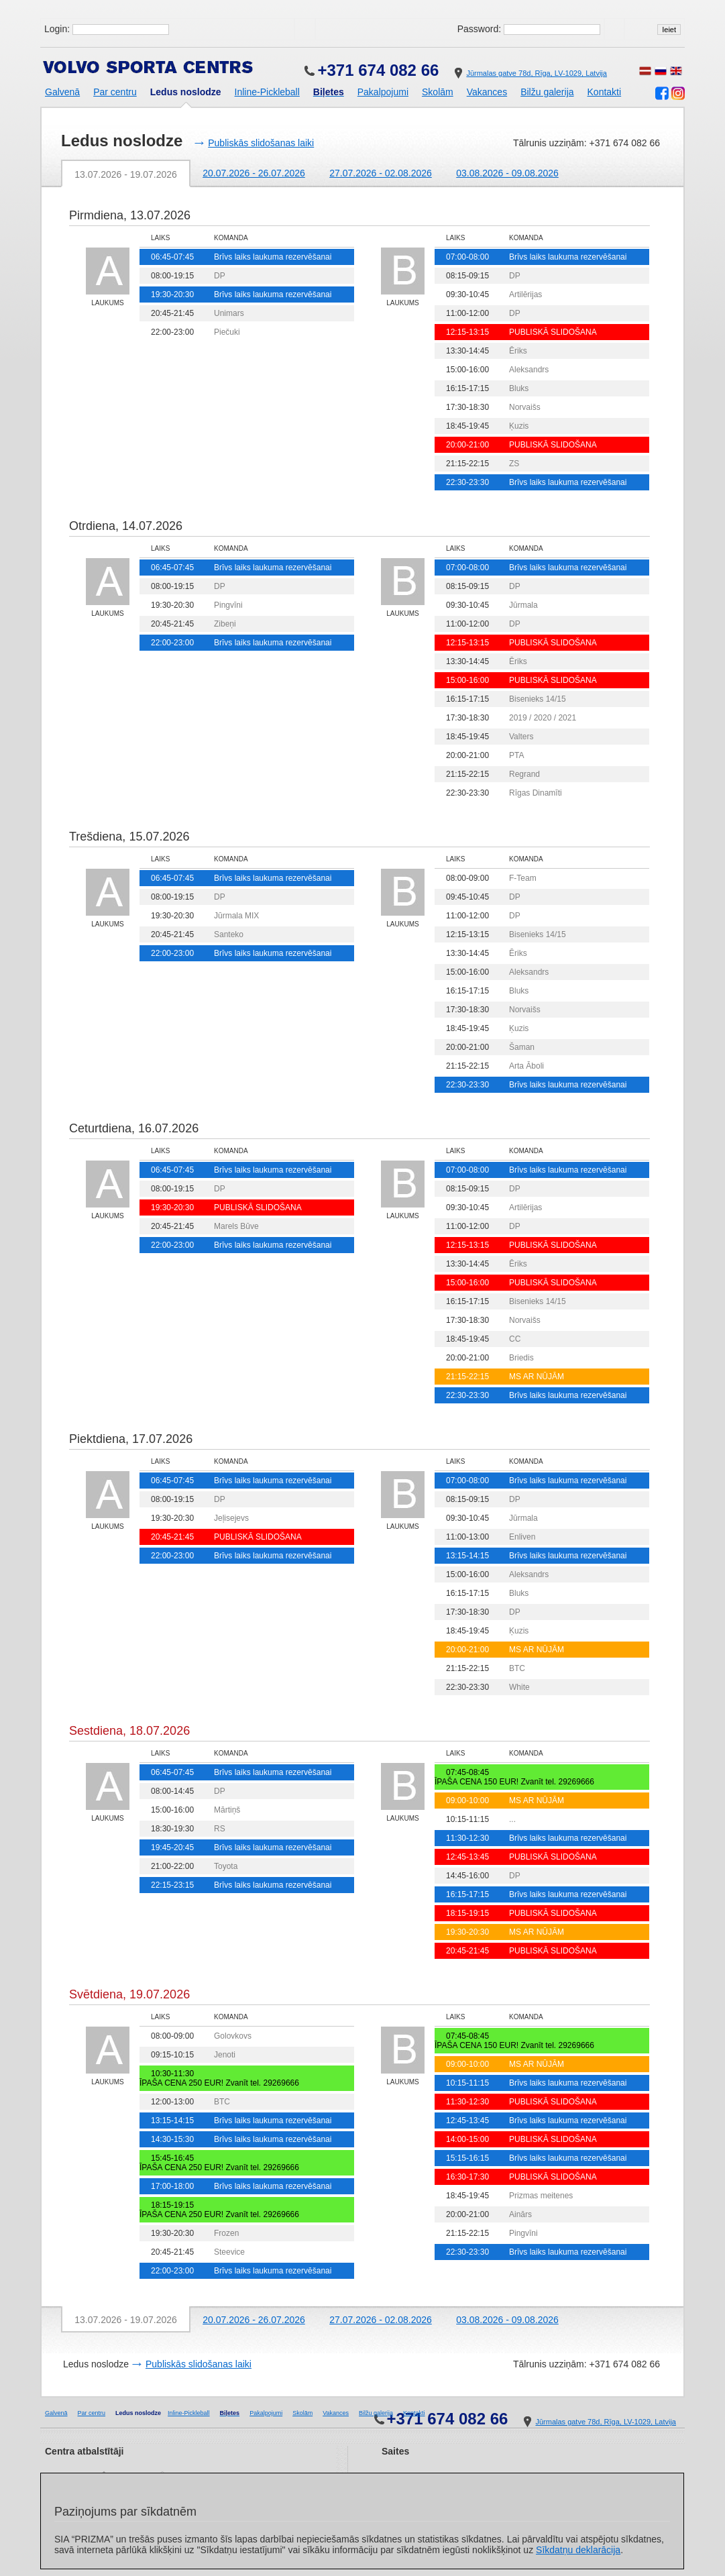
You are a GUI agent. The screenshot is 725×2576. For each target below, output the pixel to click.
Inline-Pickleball (267, 92)
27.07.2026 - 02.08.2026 (380, 173)
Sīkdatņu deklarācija (578, 2549)
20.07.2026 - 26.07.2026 (254, 173)
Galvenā (62, 92)
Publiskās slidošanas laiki (261, 143)
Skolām (437, 92)
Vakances (487, 92)
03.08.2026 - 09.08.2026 (507, 173)
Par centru (115, 92)
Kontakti (605, 92)
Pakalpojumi (382, 92)
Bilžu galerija (546, 92)
